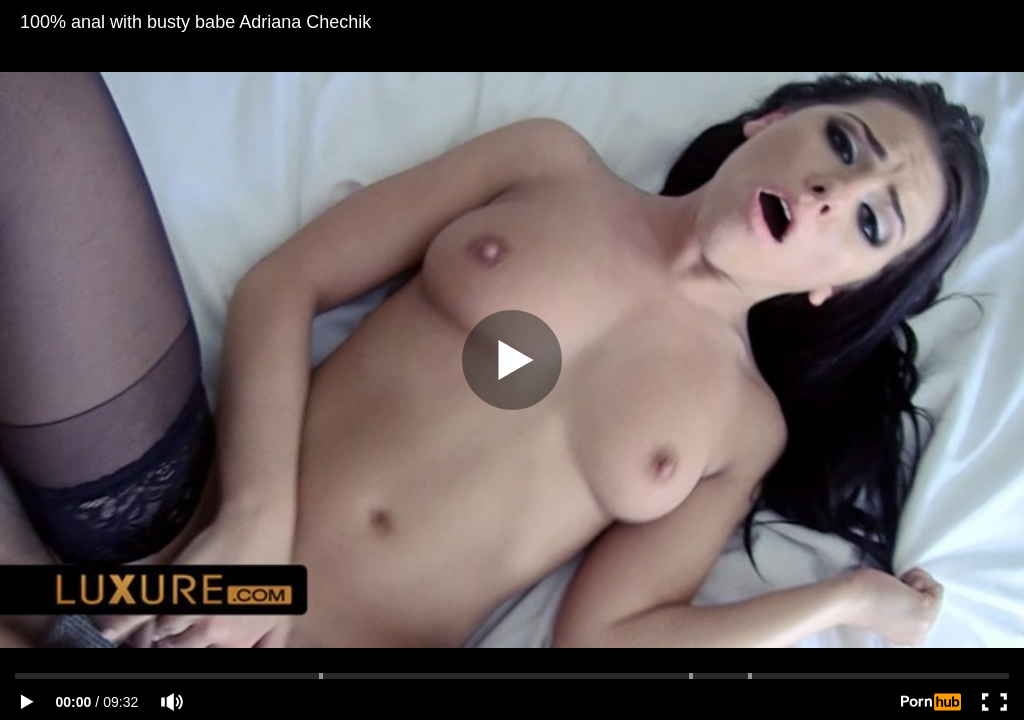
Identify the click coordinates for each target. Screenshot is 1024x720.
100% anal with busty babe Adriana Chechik (195, 22)
